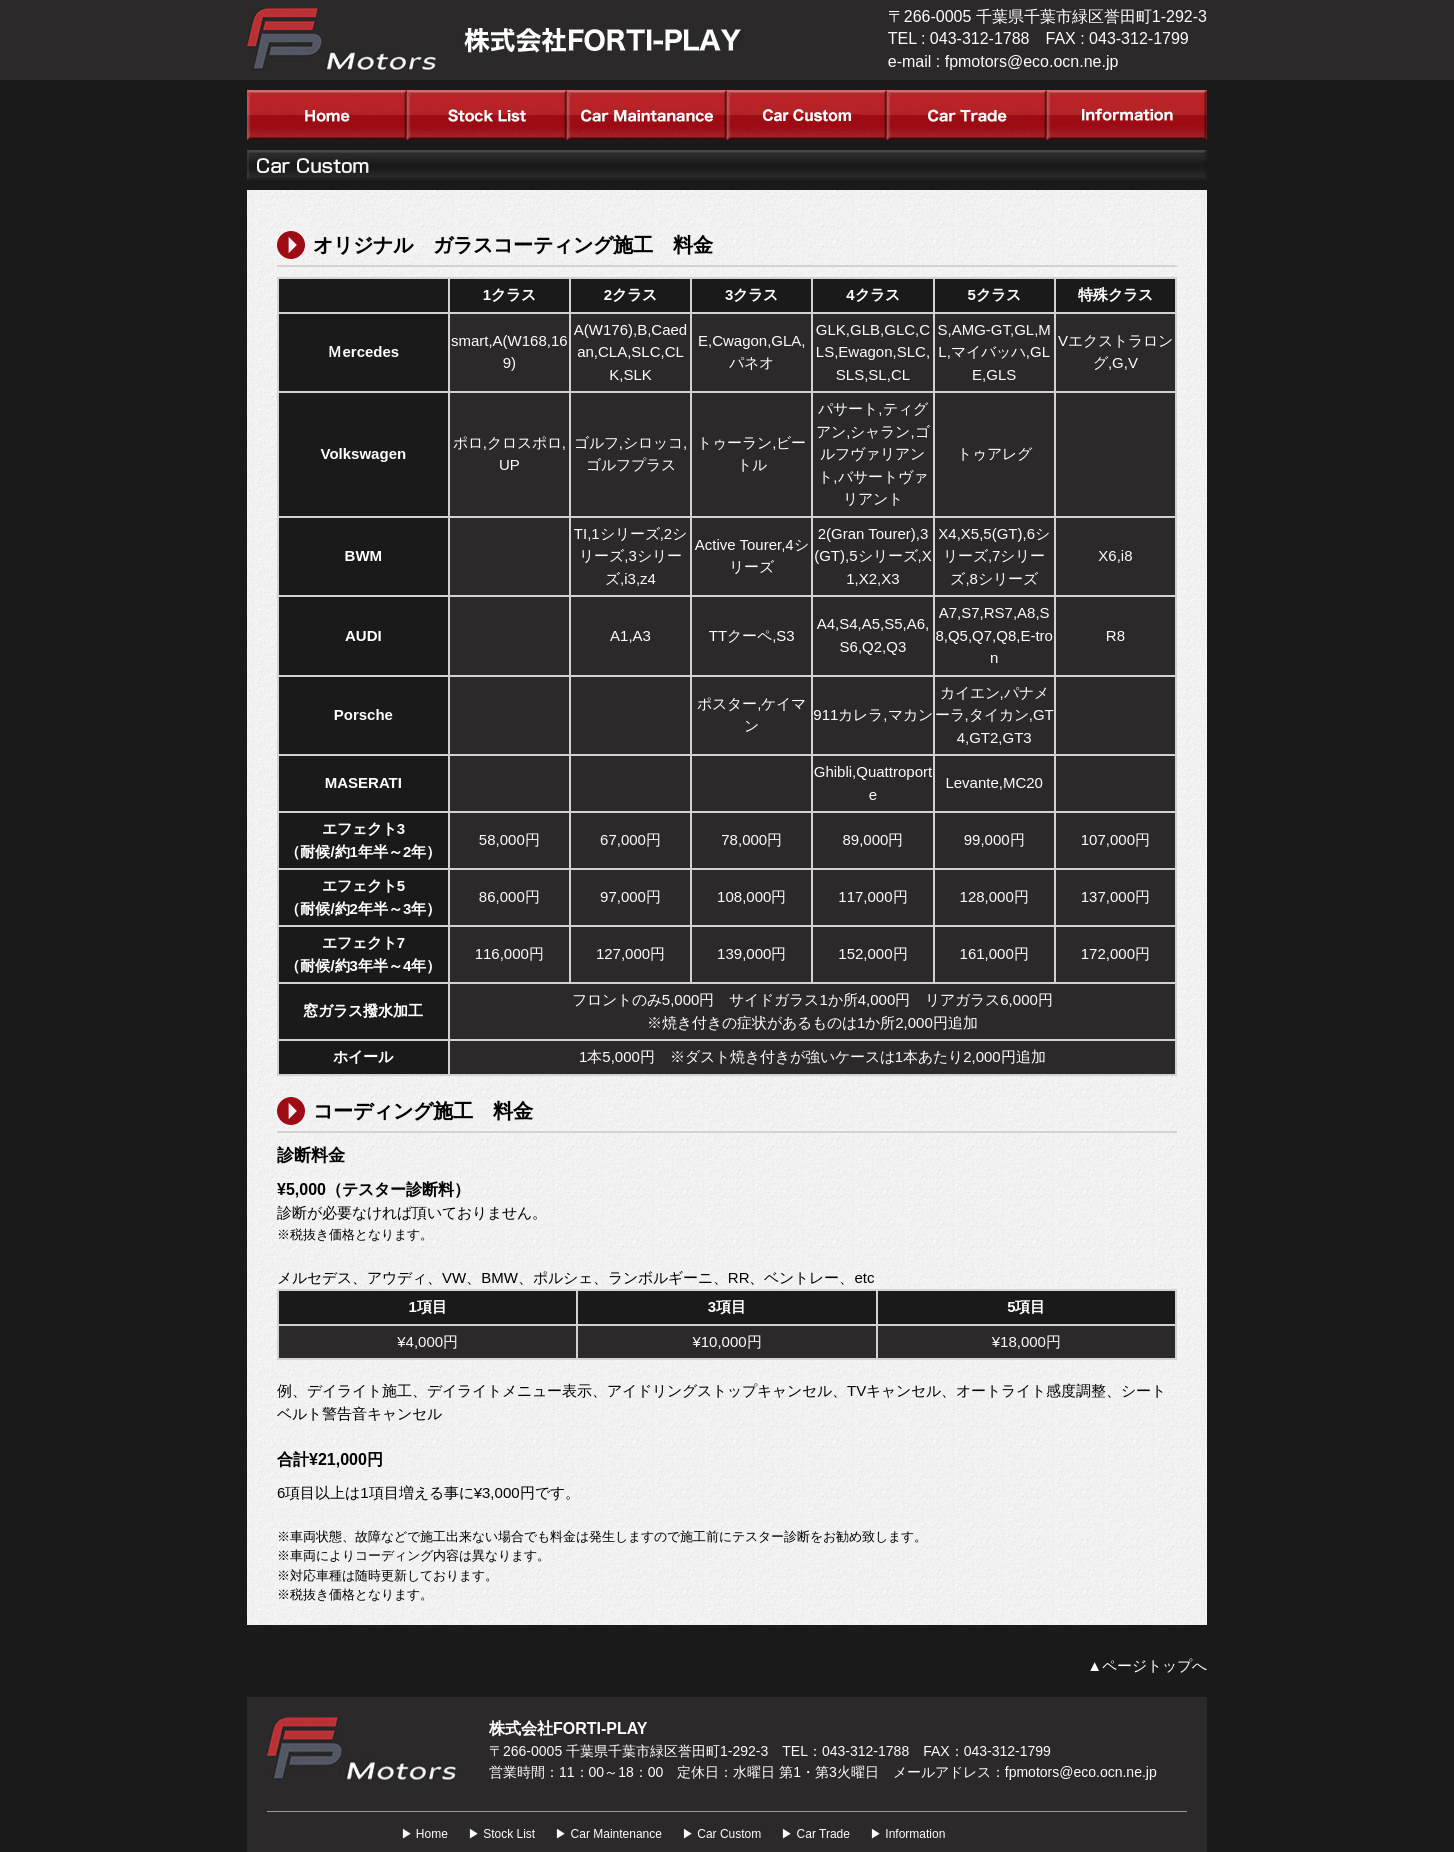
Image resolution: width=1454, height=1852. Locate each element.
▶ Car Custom (721, 1834)
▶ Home (424, 1834)
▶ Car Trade (815, 1834)
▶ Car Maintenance (608, 1834)
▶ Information (907, 1834)
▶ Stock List (501, 1834)
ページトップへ (1154, 1665)
